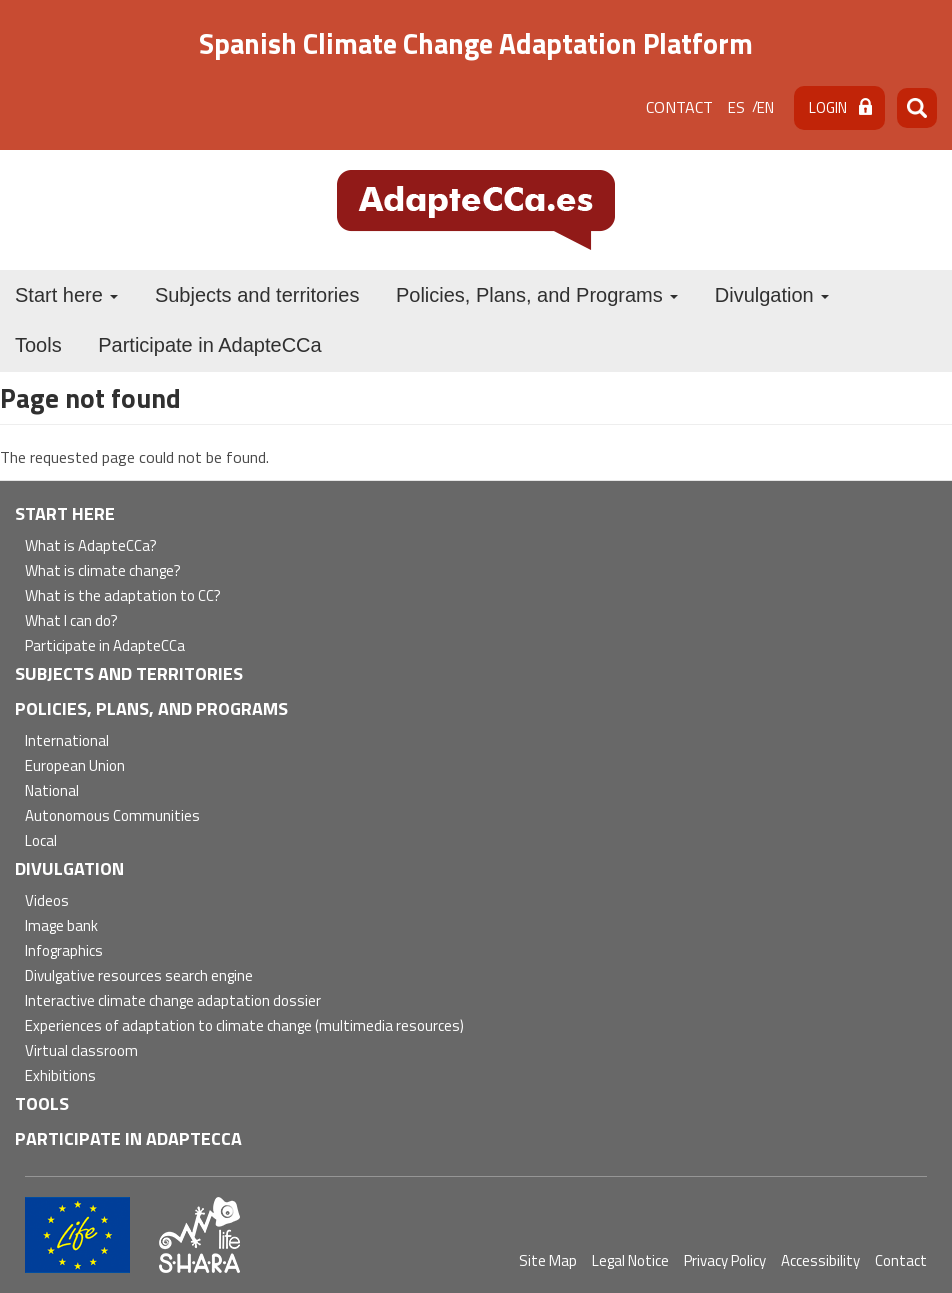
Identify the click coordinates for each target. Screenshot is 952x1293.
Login (828, 107)
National (52, 791)
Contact (679, 107)
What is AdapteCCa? (91, 546)
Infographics (64, 951)
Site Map (548, 1260)
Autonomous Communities (112, 816)
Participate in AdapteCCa (209, 345)
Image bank (61, 926)
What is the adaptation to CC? (123, 596)
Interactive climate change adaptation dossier (173, 1001)
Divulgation (772, 295)
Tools (38, 345)
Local (41, 841)
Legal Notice (630, 1260)
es (736, 107)
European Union (75, 766)
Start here (66, 295)
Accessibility (820, 1260)
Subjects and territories (257, 295)
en (765, 107)
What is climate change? (103, 571)
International (67, 741)
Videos (47, 901)
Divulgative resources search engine (139, 976)
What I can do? (71, 621)
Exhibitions (60, 1076)
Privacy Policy (725, 1260)
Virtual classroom (81, 1051)
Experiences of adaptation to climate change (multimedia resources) (244, 1026)
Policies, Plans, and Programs (537, 295)
